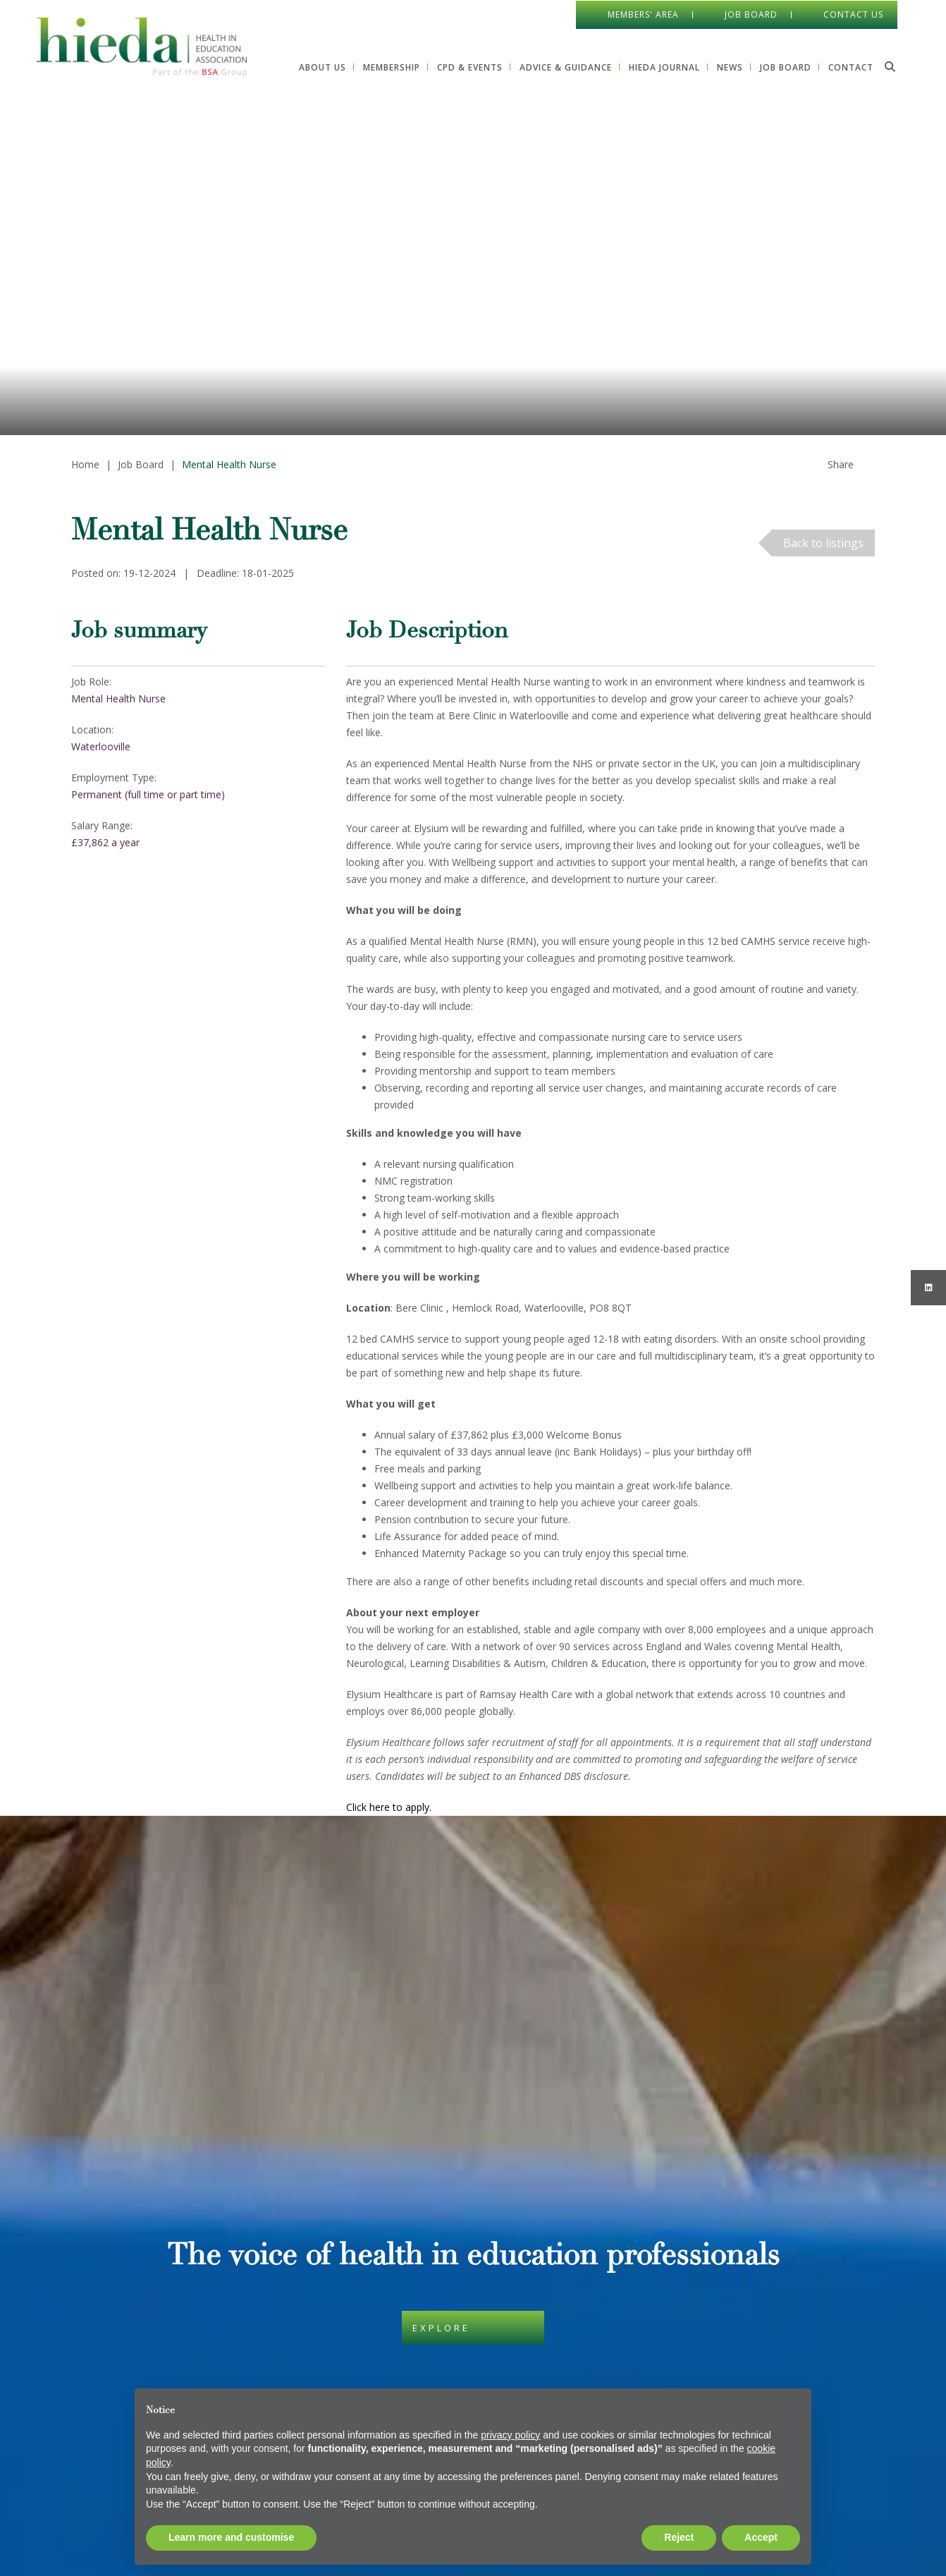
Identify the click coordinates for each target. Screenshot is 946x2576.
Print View (92, 2517)
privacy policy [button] (510, 2435)
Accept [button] (761, 2537)
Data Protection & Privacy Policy (420, 2276)
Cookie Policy (376, 2253)
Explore (441, 2043)
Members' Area (642, 14)
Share (841, 464)
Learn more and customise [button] (231, 2537)
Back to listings (823, 543)
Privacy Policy (377, 2298)
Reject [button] (679, 2537)
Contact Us (853, 14)
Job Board (750, 14)
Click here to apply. (390, 1807)
